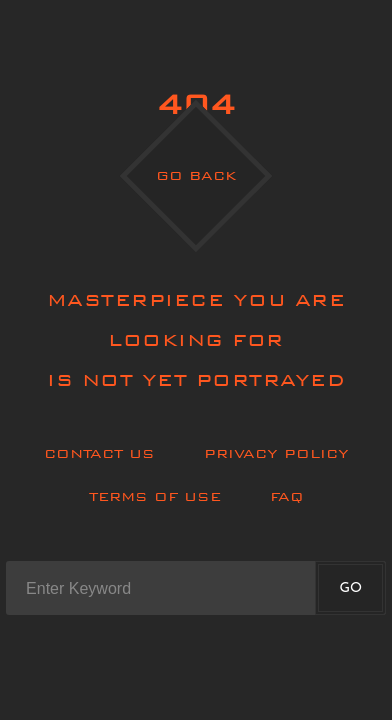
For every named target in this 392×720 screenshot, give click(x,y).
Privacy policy (276, 453)
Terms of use (155, 496)
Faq (287, 496)
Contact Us (99, 453)
